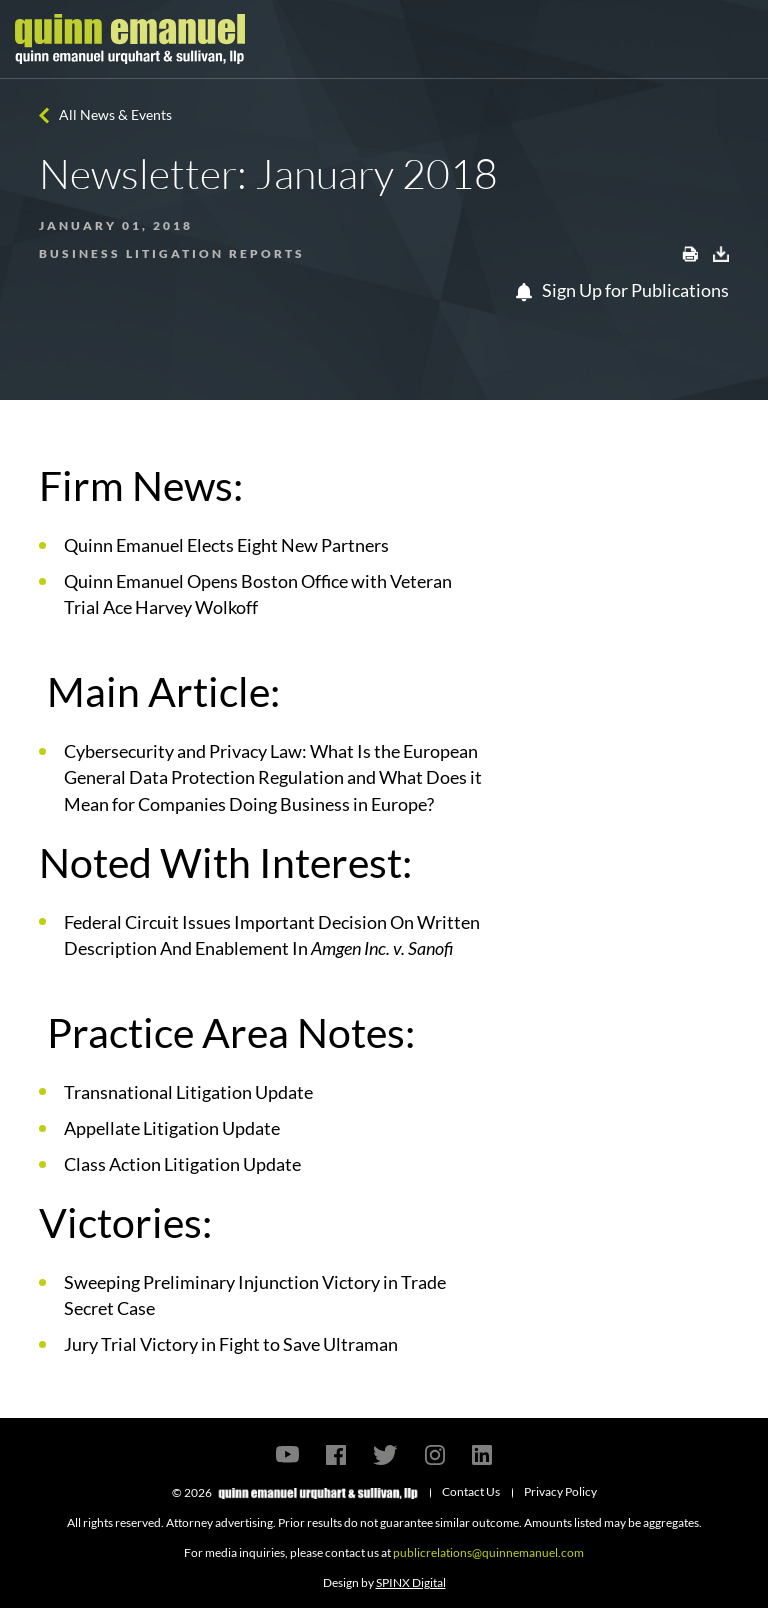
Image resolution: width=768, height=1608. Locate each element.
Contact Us (471, 1491)
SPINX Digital (411, 1582)
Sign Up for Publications (622, 290)
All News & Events (115, 114)
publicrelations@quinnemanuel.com (488, 1552)
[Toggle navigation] (735, 39)
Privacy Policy (560, 1491)
